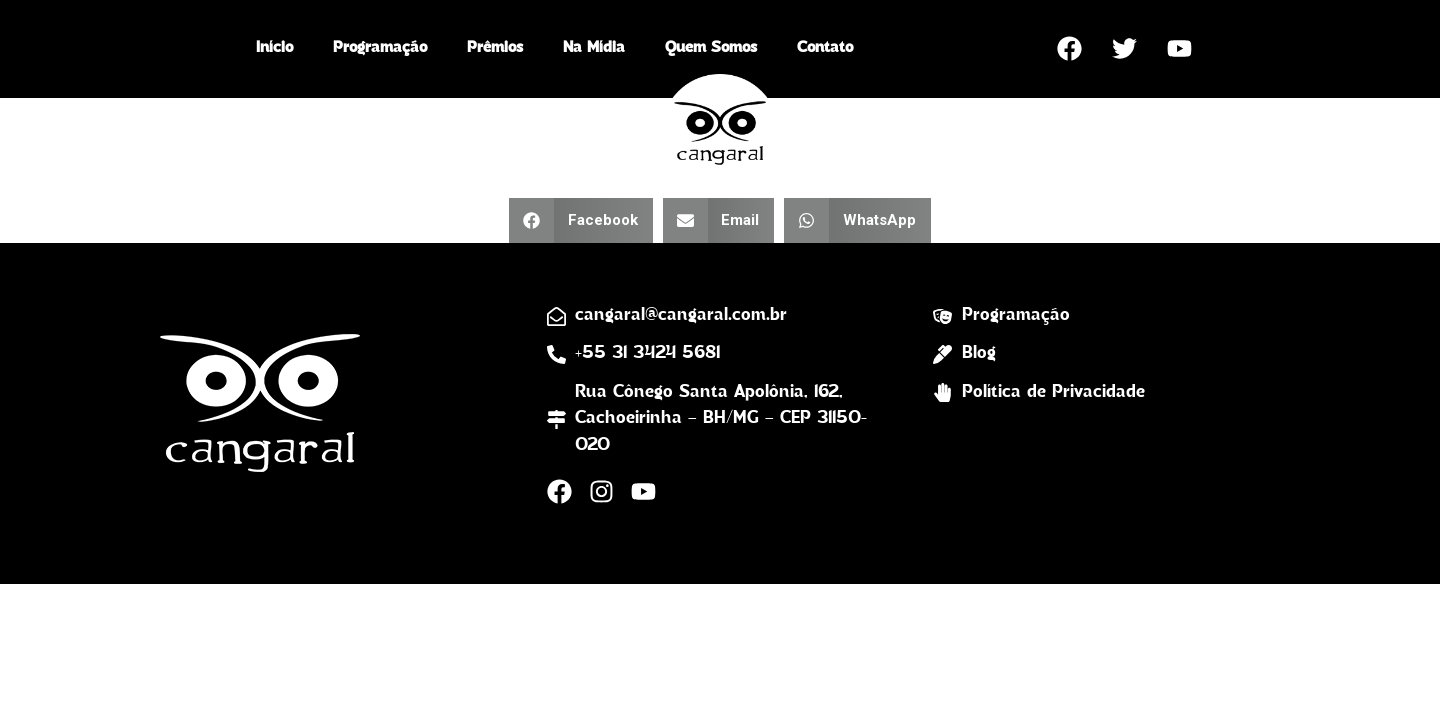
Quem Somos (711, 48)
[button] (581, 220)
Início (274, 48)
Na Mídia (594, 48)
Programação (380, 48)
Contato (825, 48)
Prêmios (495, 48)
